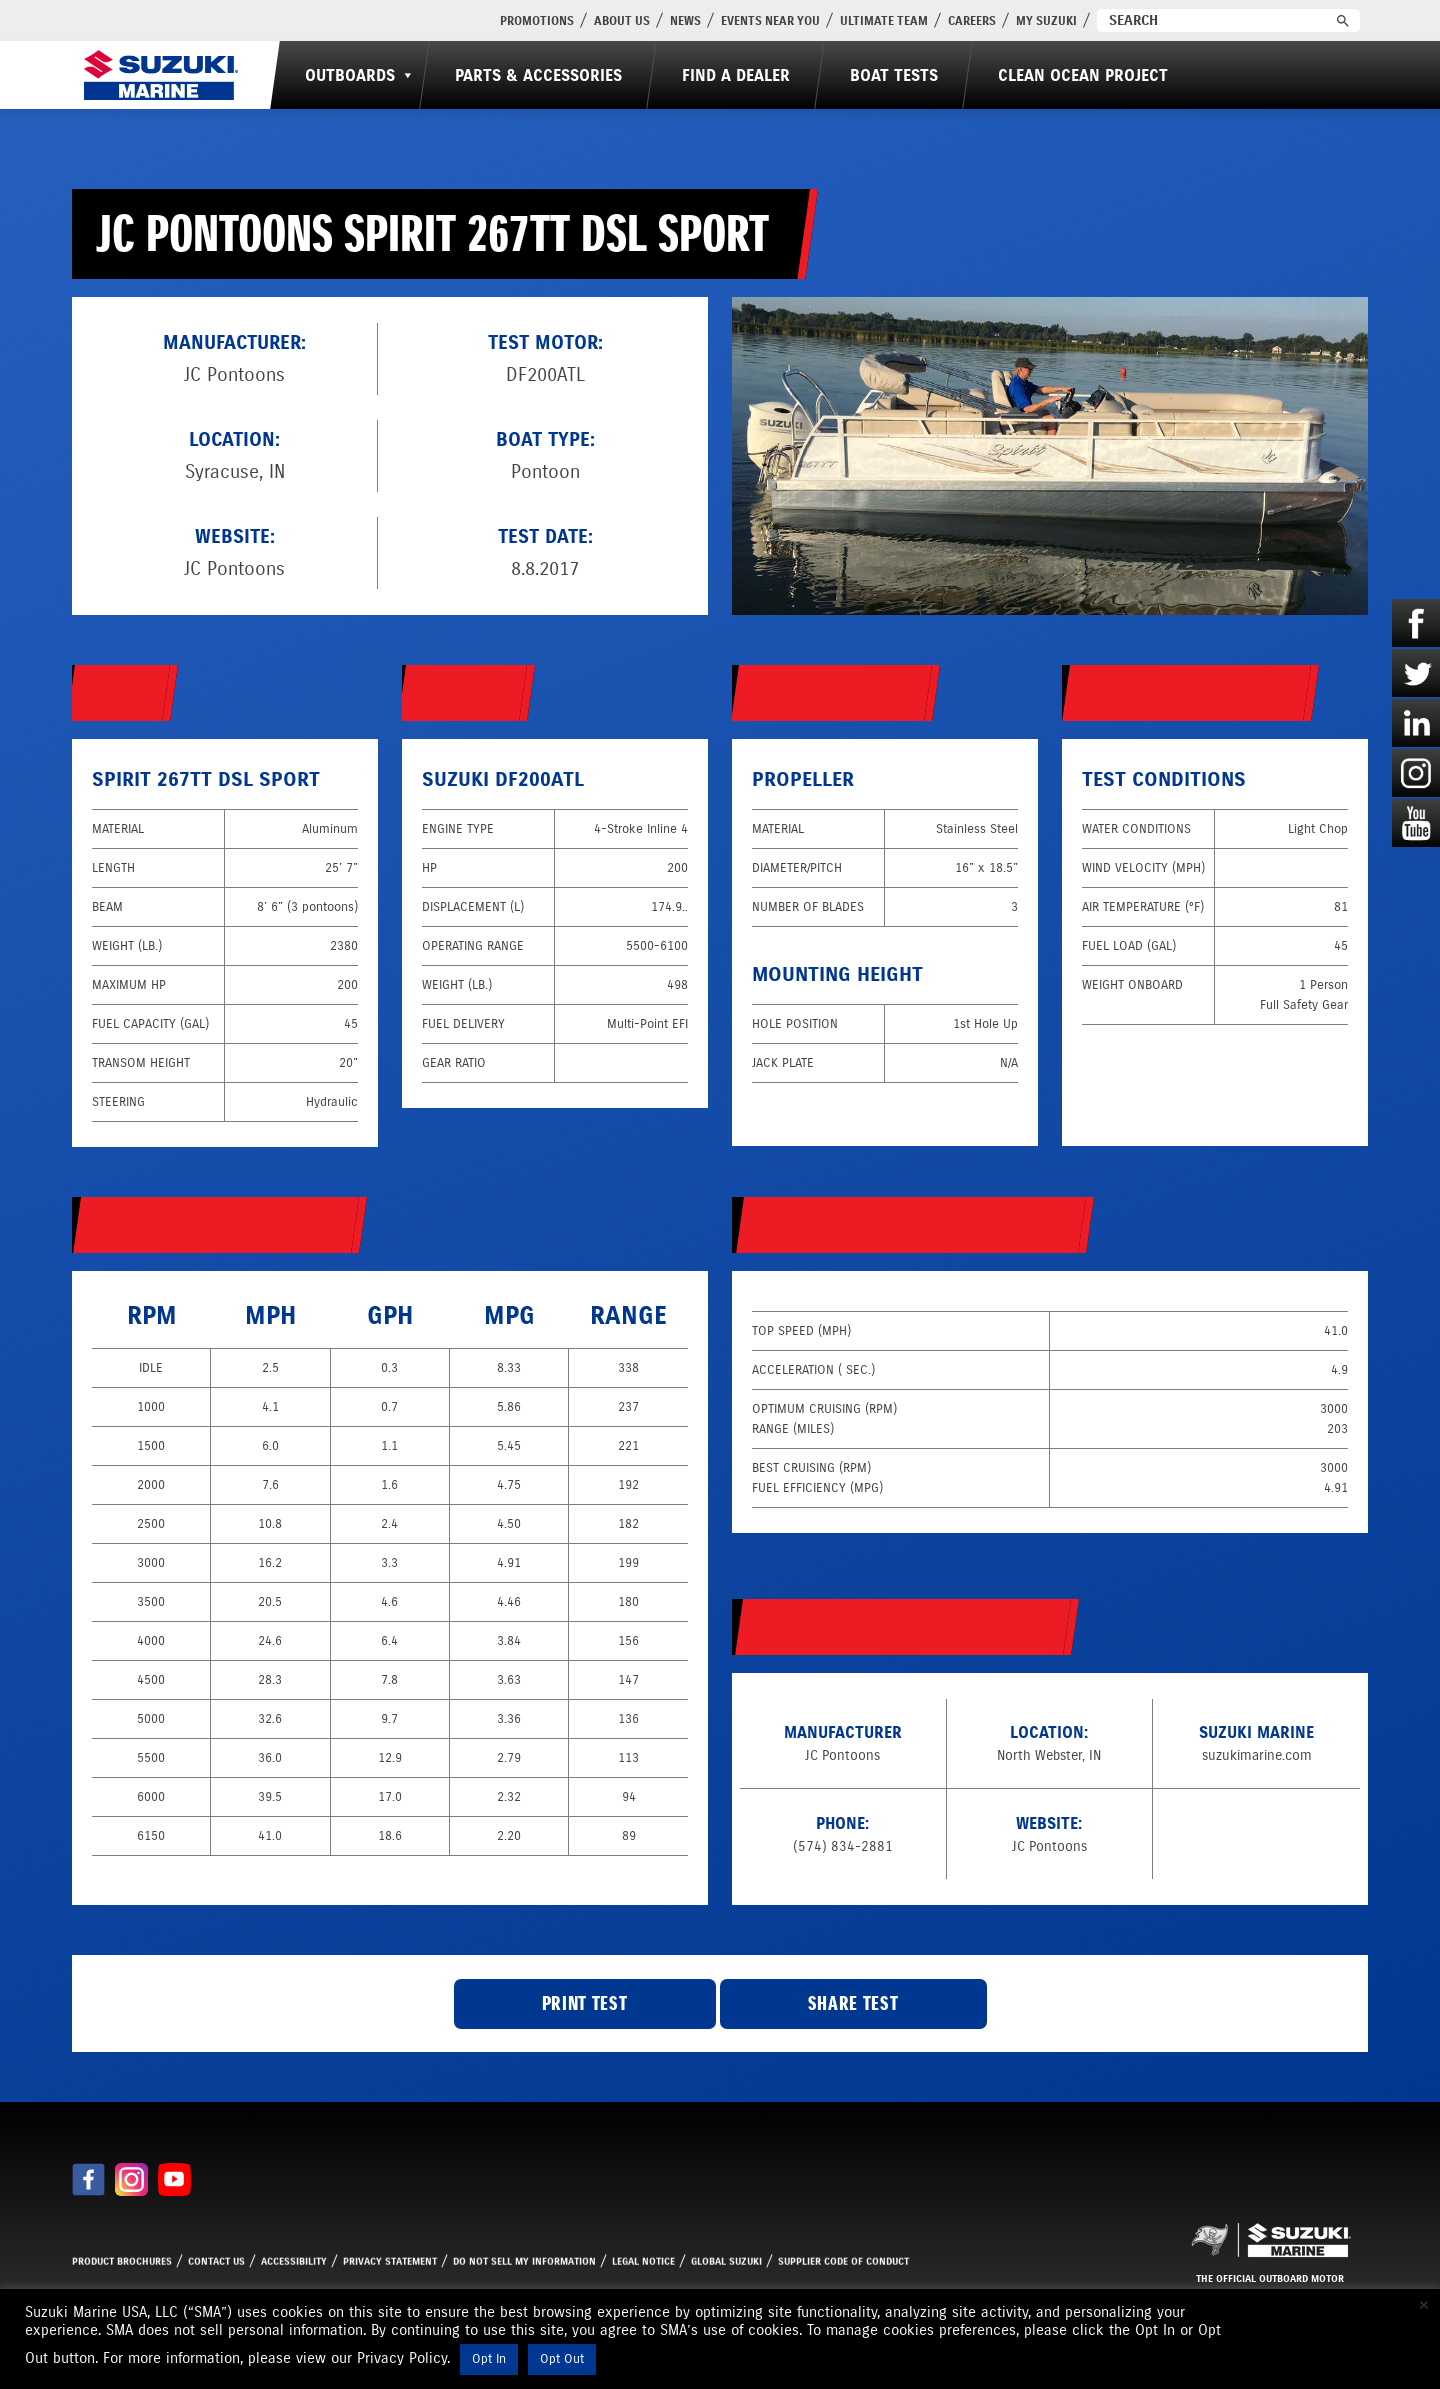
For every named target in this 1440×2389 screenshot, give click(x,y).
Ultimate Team (884, 20)
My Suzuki (1046, 20)
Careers (972, 20)
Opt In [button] (489, 2359)
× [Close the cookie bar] (1424, 2305)
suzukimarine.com (1257, 1755)
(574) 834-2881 (843, 1846)
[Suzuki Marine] (161, 75)
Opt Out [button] (562, 2359)
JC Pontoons (234, 568)
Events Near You (770, 20)
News (685, 20)
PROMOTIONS (537, 20)
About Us (622, 20)
